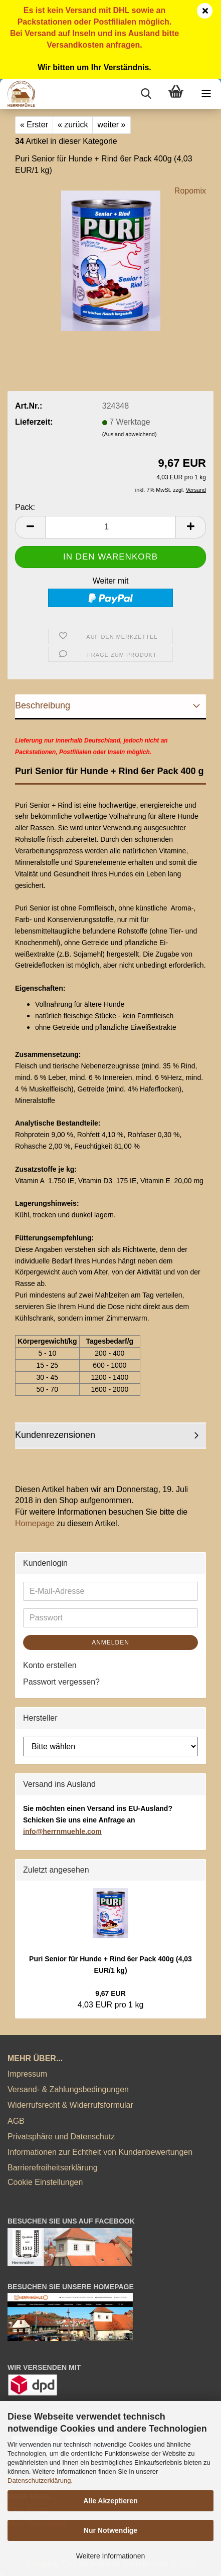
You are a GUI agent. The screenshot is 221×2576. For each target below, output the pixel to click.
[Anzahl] (110, 527)
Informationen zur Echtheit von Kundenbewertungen (100, 2152)
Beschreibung (42, 705)
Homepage (34, 1523)
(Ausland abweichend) (129, 434)
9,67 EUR (110, 1993)
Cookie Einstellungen (45, 2182)
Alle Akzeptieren (110, 2501)
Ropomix (190, 191)
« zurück (73, 124)
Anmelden (110, 1642)
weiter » (111, 124)
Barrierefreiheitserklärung (53, 2167)
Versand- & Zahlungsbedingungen (68, 2089)
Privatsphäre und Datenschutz (61, 2136)
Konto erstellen (50, 1665)
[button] (30, 527)
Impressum (27, 2074)
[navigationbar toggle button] (206, 94)
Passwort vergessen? (61, 1682)
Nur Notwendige (110, 2530)
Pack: (25, 507)
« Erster (34, 124)
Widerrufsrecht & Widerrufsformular (70, 2105)
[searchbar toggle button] (146, 94)
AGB (16, 2121)
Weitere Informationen (110, 2556)
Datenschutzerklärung (39, 2480)
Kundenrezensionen (55, 1435)
